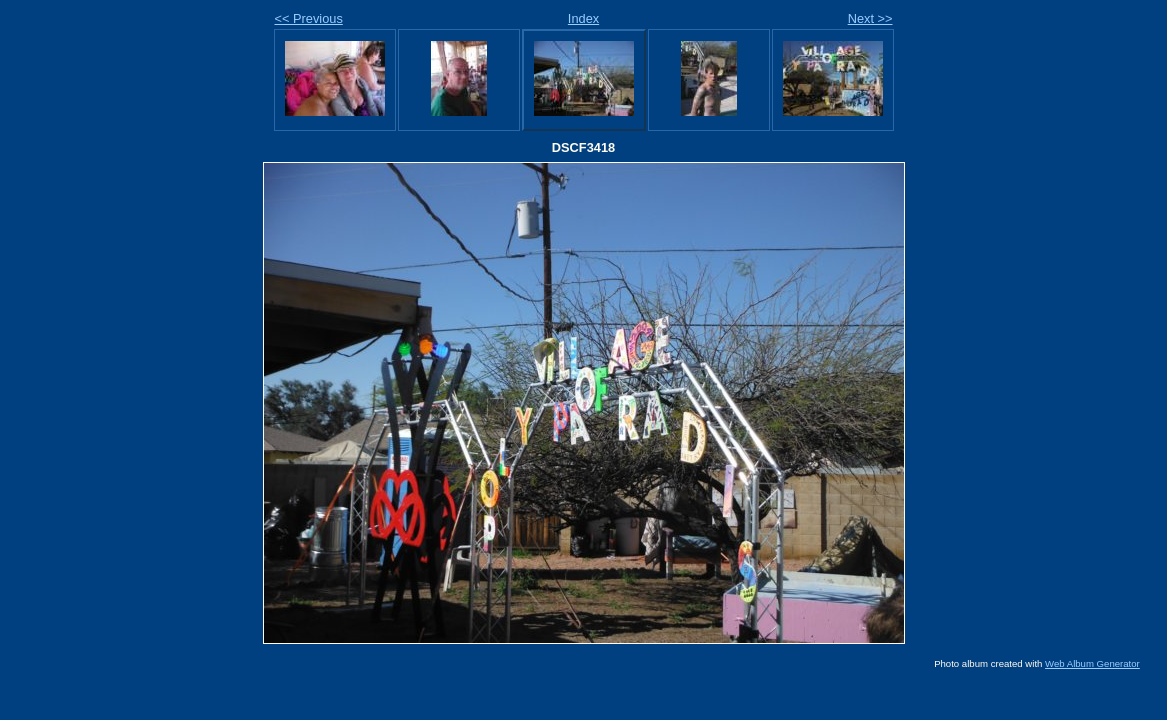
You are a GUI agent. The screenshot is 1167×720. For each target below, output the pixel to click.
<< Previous (309, 18)
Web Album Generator (1092, 663)
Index (583, 18)
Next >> (870, 18)
